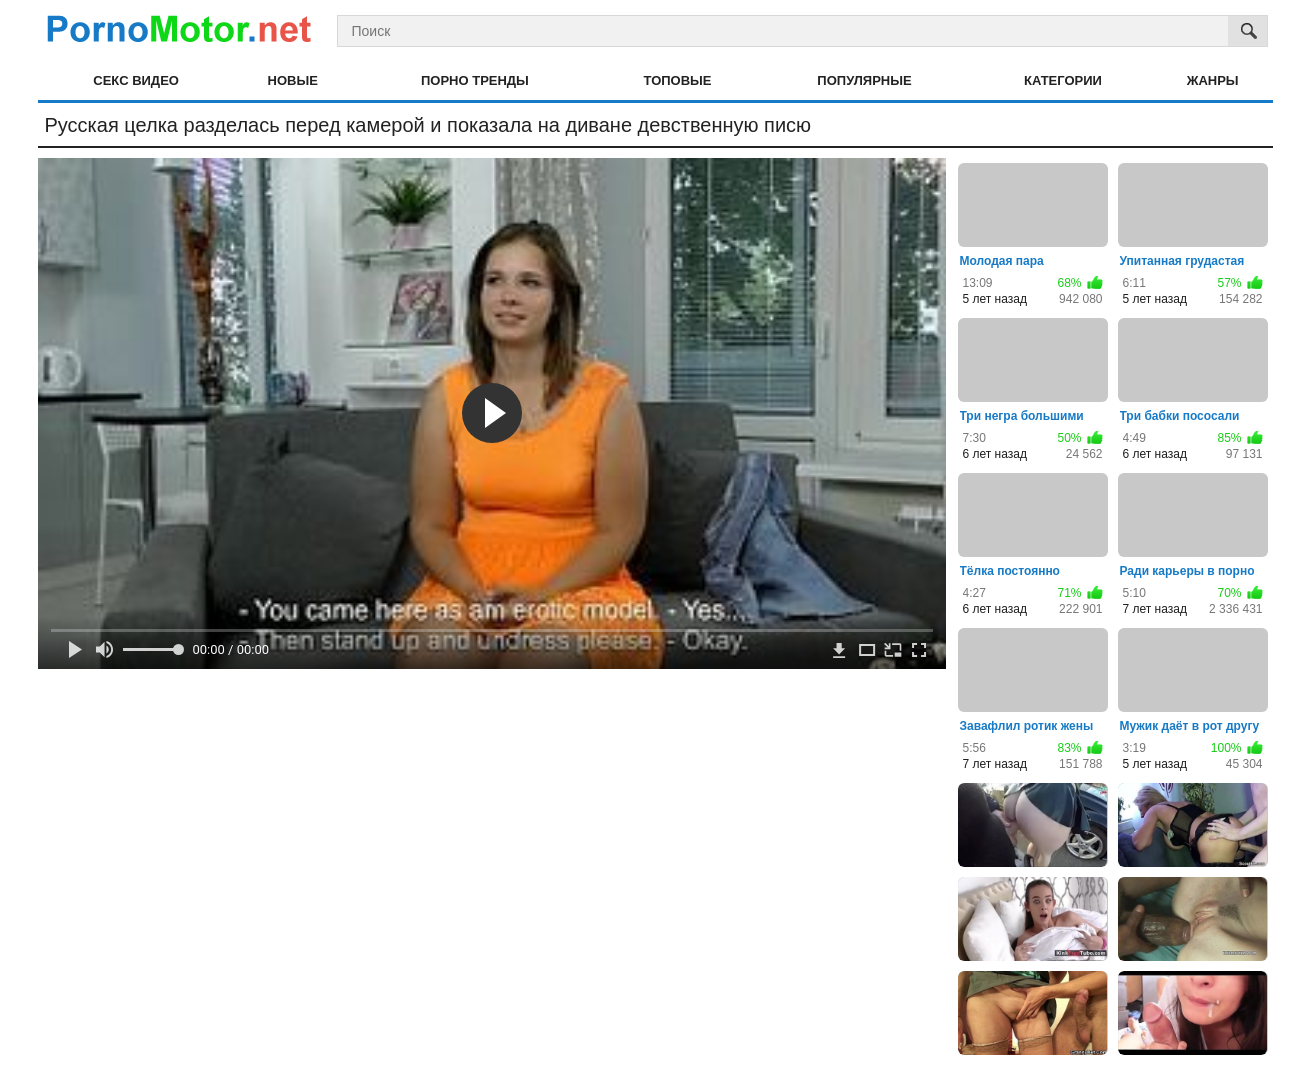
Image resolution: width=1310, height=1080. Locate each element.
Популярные (864, 80)
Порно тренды (475, 80)
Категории (1063, 80)
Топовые (678, 80)
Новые (293, 80)
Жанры (1213, 80)
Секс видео (136, 80)
